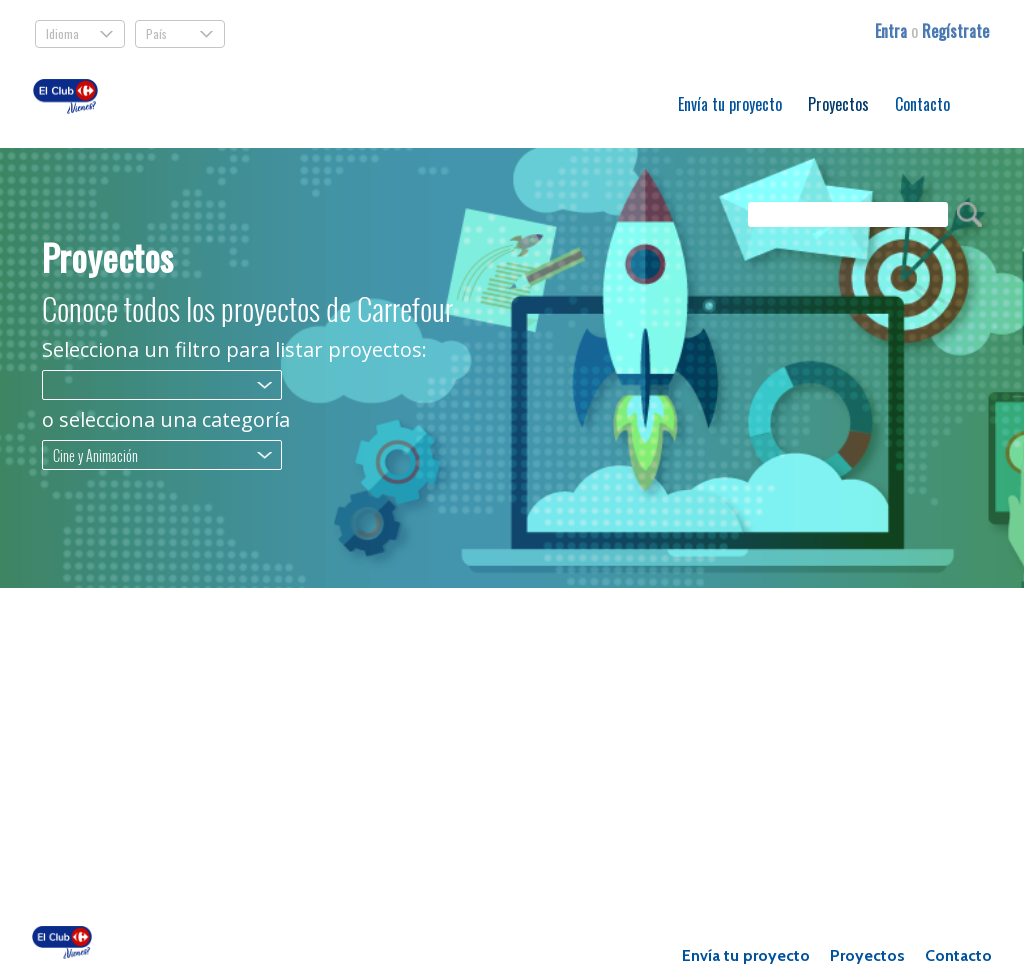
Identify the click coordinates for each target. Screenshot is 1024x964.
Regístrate (955, 31)
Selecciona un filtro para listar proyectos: (234, 350)
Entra (893, 31)
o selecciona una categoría (166, 420)
